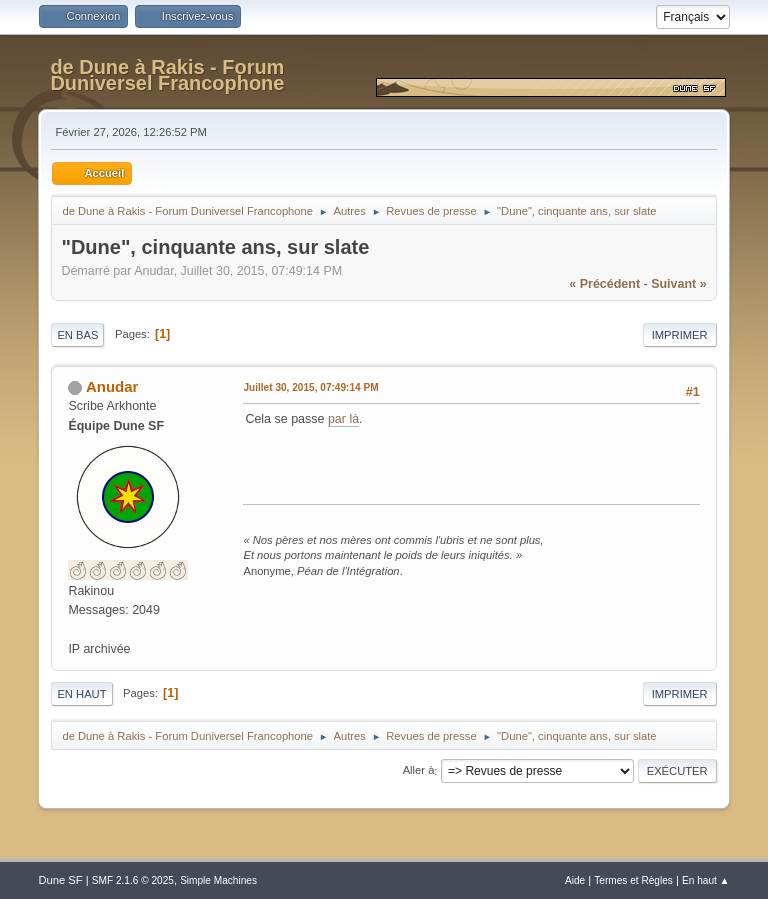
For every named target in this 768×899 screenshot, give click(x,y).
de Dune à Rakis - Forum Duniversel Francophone (167, 75)
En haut (81, 694)
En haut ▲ (706, 880)
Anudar (112, 386)
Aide (575, 880)
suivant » (678, 284)
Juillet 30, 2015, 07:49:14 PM (310, 387)
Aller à (419, 771)
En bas (77, 335)
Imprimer (680, 335)
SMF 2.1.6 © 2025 (133, 880)
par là (343, 419)
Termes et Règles (633, 880)
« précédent (604, 284)
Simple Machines (218, 880)
